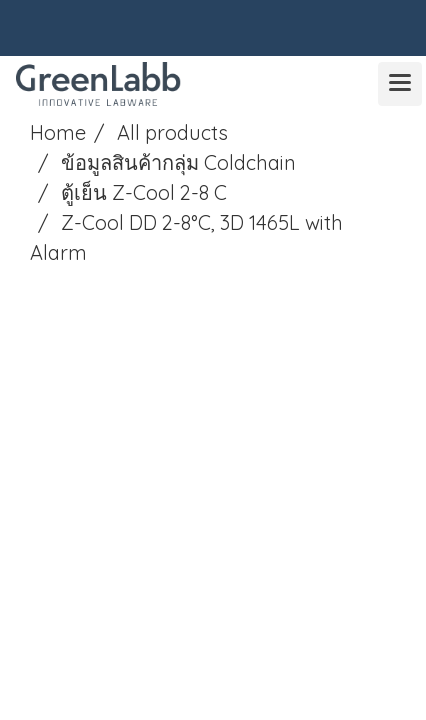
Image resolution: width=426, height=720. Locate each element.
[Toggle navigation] (400, 84)
